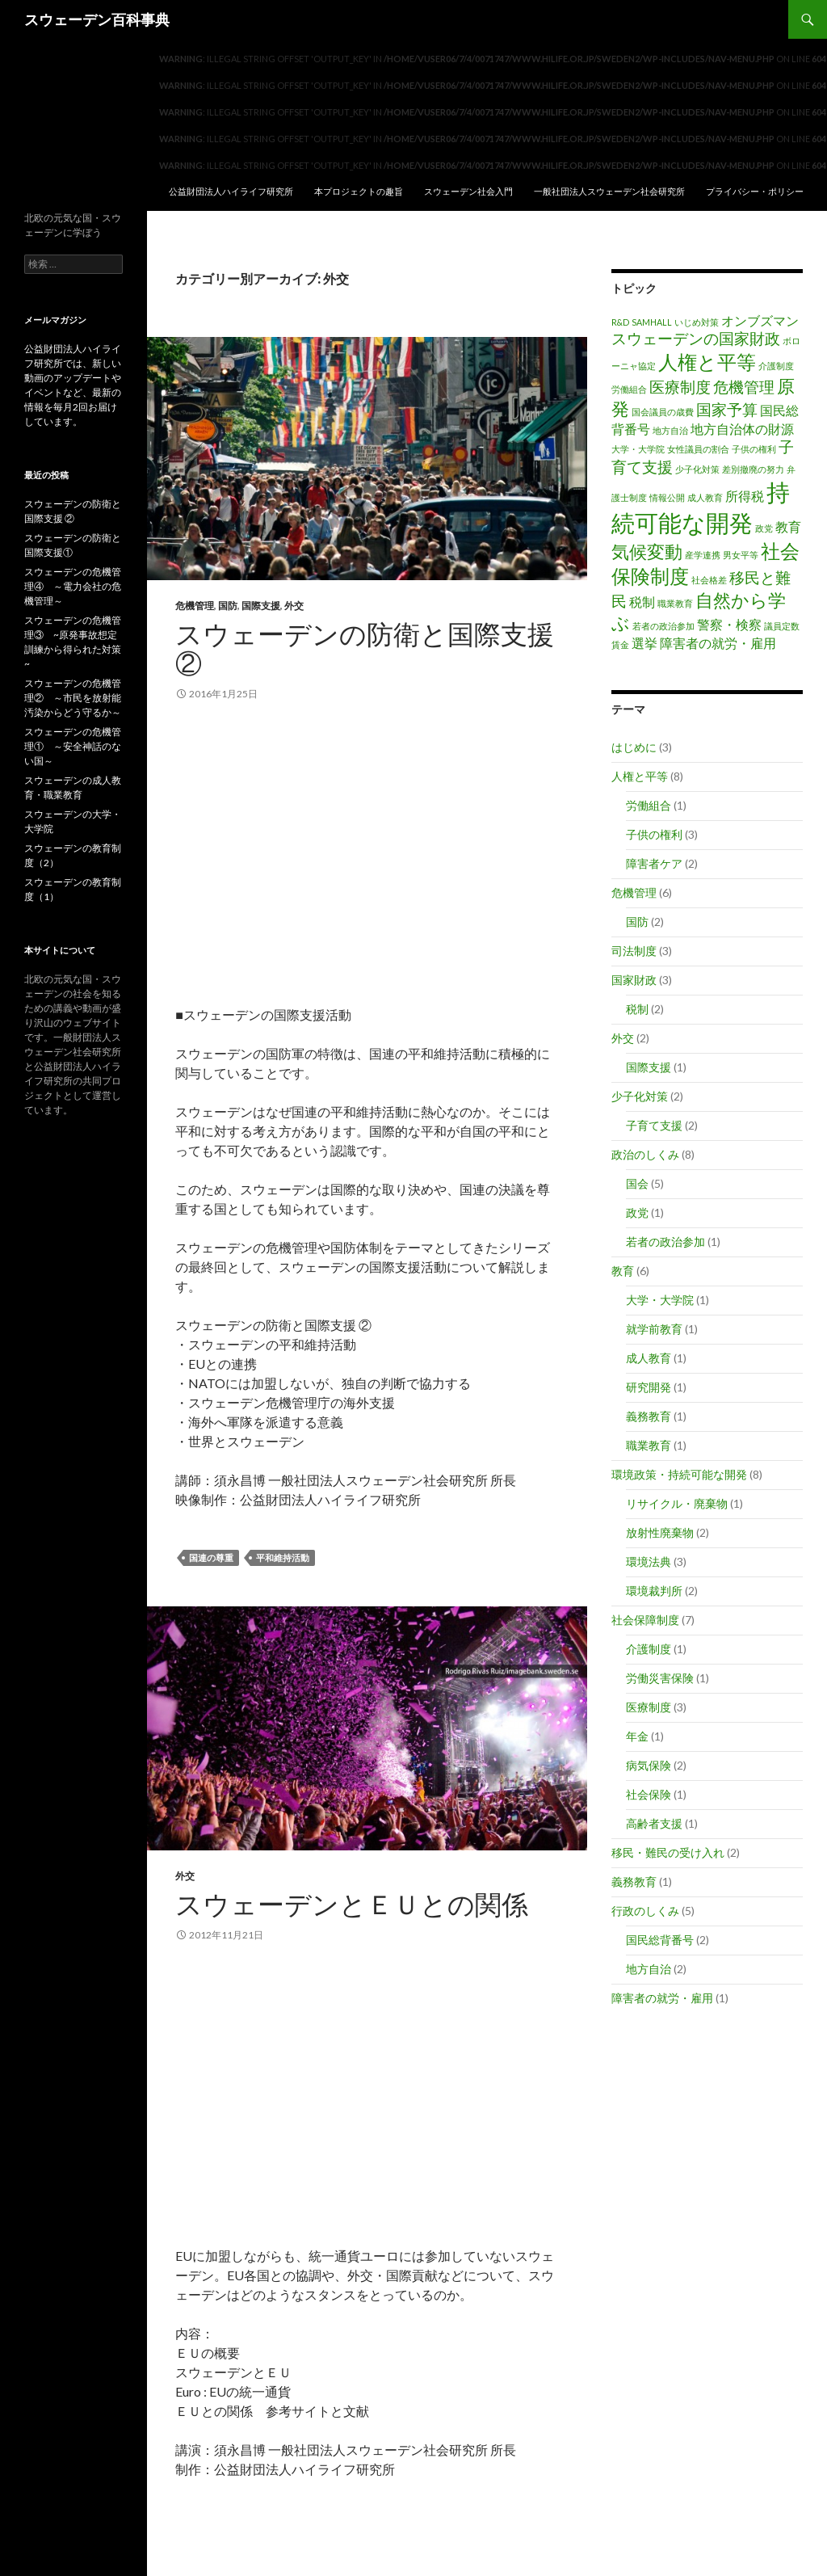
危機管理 (194, 606)
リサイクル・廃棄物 (677, 1503)
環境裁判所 (654, 1590)
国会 (637, 1183)
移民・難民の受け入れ (667, 1852)
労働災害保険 (660, 1678)
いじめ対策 (696, 322)
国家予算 (727, 409)
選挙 (644, 642)
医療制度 (680, 386)
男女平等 (740, 554)
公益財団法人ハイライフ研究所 (231, 191)
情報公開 (667, 497)
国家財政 (634, 980)
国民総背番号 (660, 1940)
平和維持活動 (282, 1557)
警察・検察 (729, 624)
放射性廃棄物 (660, 1532)
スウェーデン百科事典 (97, 19)
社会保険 (648, 1794)
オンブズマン (760, 320)
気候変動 (646, 551)
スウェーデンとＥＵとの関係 (351, 1904)
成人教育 (705, 497)
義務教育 (648, 1416)
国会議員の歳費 (663, 411)
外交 (294, 606)
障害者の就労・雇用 (718, 642)
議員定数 (782, 626)
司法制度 (634, 951)
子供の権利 (754, 449)
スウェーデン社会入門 (468, 191)
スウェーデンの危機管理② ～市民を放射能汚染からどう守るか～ (72, 697)
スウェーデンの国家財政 (695, 338)
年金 (637, 1736)
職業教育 (675, 603)
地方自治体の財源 (742, 428)
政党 (764, 528)
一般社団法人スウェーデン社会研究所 (609, 191)
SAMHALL (652, 322)
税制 (642, 601)
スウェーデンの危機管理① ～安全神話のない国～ (72, 746)
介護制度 (776, 365)
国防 (227, 606)
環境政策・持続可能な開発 (679, 1474)
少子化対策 (697, 469)
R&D (620, 322)
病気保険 (648, 1765)
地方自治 (670, 430)
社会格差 (709, 580)
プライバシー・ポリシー (755, 191)
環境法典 (648, 1561)
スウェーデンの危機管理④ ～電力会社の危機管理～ (72, 586)
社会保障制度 (645, 1620)
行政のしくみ (645, 1910)
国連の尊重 (211, 1557)
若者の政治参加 (663, 626)
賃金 (620, 644)
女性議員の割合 (698, 449)
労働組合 (629, 389)
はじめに (634, 747)
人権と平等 (707, 361)
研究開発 (648, 1387)
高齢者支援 (654, 1823)
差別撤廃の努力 (753, 469)
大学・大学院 (638, 449)
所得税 (744, 495)
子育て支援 (654, 1125)
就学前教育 (654, 1329)
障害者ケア (654, 863)
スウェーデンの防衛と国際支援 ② (364, 648)
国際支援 (260, 606)
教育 (788, 526)
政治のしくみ (645, 1154)
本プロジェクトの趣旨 (358, 191)
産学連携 (702, 554)
